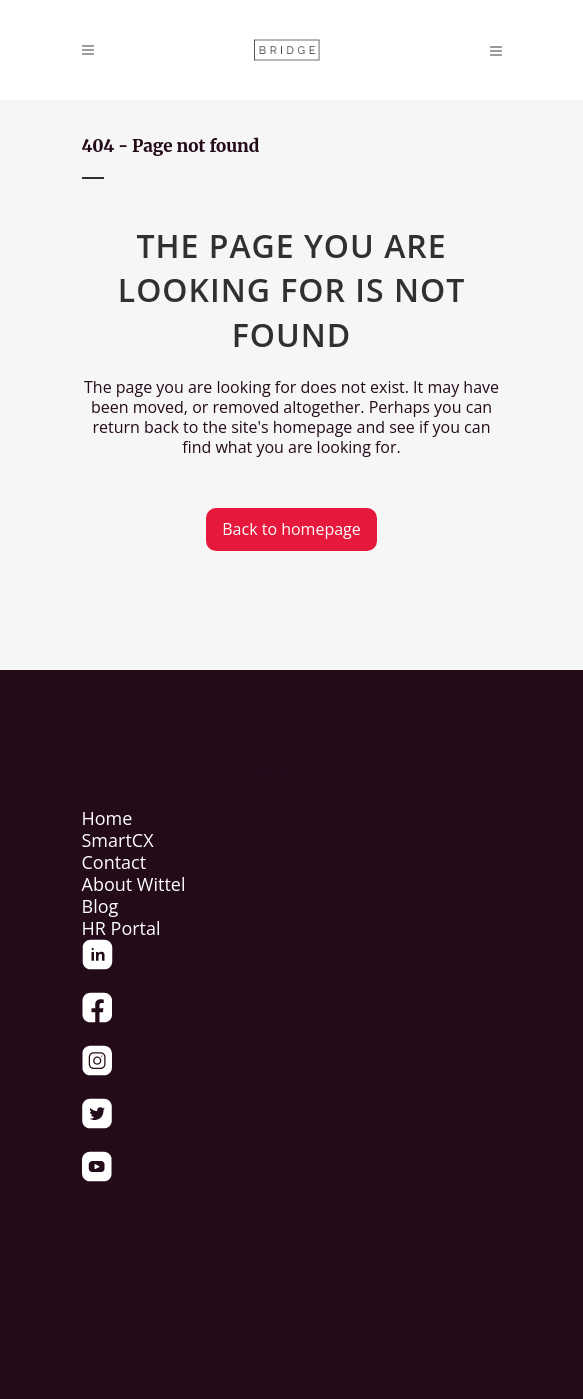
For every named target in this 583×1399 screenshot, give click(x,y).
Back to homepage (291, 529)
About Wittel (134, 884)
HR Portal (121, 928)
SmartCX (118, 840)
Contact (114, 862)
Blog (100, 906)
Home (107, 818)
